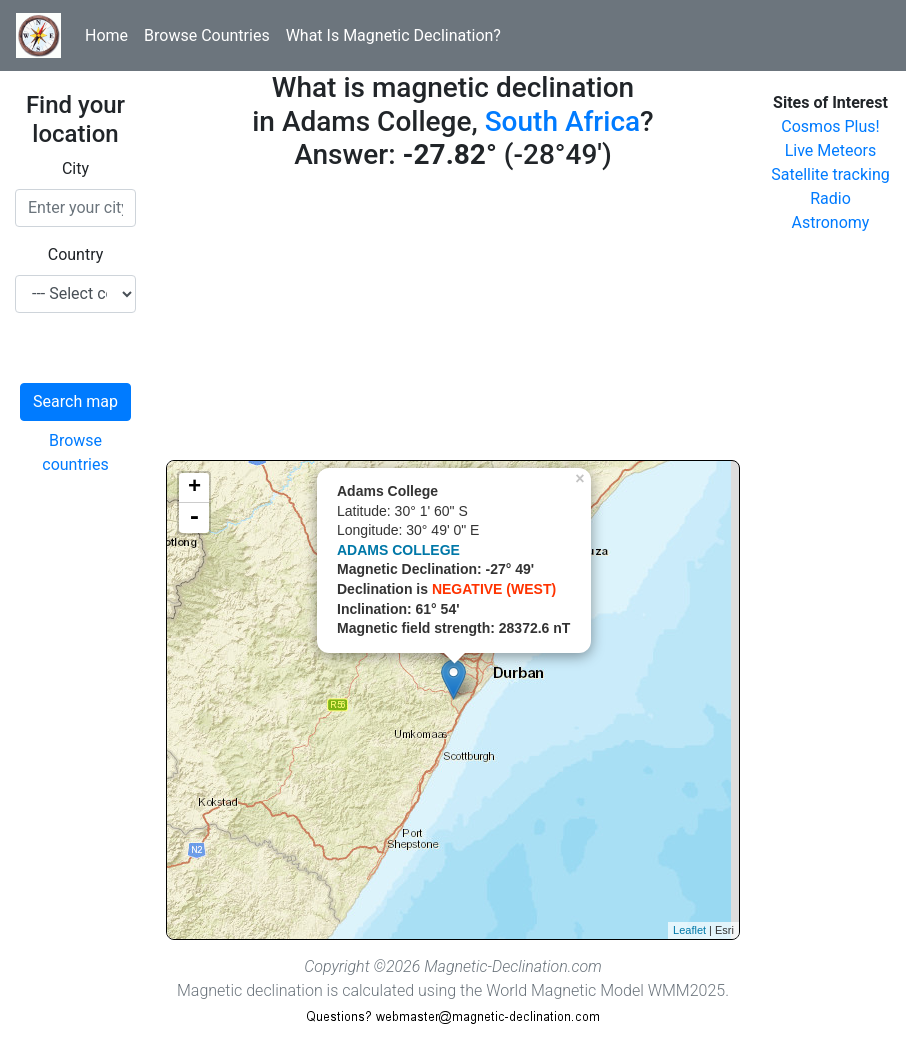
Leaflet (689, 930)
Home (106, 35)
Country (76, 254)
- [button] (194, 518)
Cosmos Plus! (830, 126)
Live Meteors (831, 150)
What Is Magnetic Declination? (393, 35)
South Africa (562, 121)
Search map (75, 401)
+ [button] (194, 488)
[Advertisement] (453, 320)
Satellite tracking (830, 174)
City (75, 168)
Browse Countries (207, 35)
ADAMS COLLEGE (398, 550)
